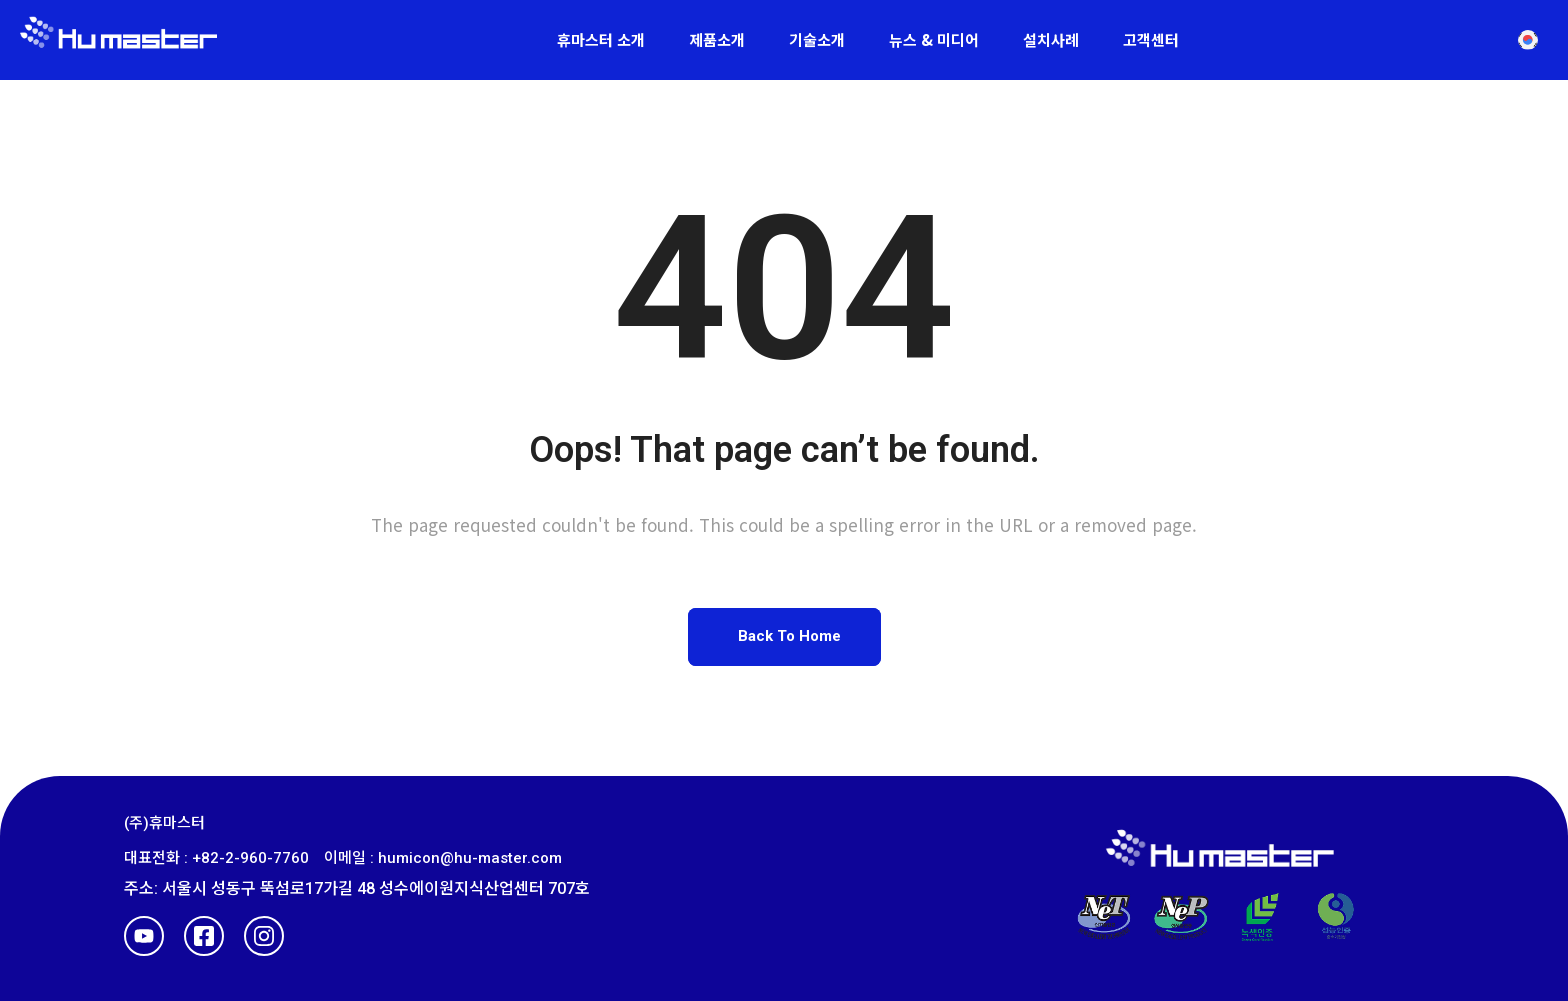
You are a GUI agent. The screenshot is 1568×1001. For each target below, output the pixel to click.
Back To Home (789, 636)
